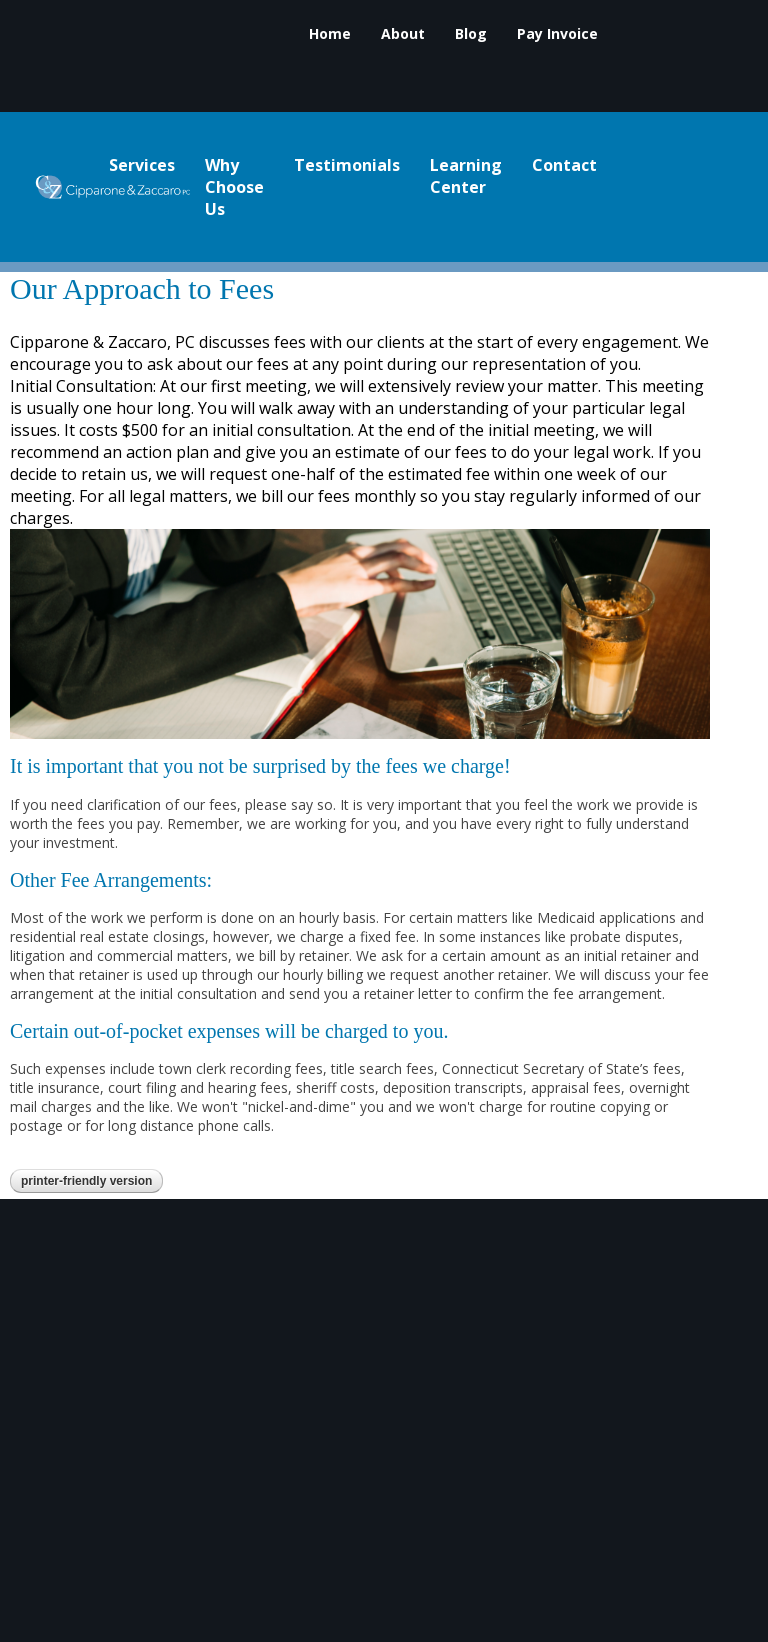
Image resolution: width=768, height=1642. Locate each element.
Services (142, 166)
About (403, 34)
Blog (471, 34)
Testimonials (347, 166)
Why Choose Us (234, 188)
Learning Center (466, 177)
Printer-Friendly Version (86, 1181)
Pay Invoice (557, 34)
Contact (564, 166)
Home (330, 34)
